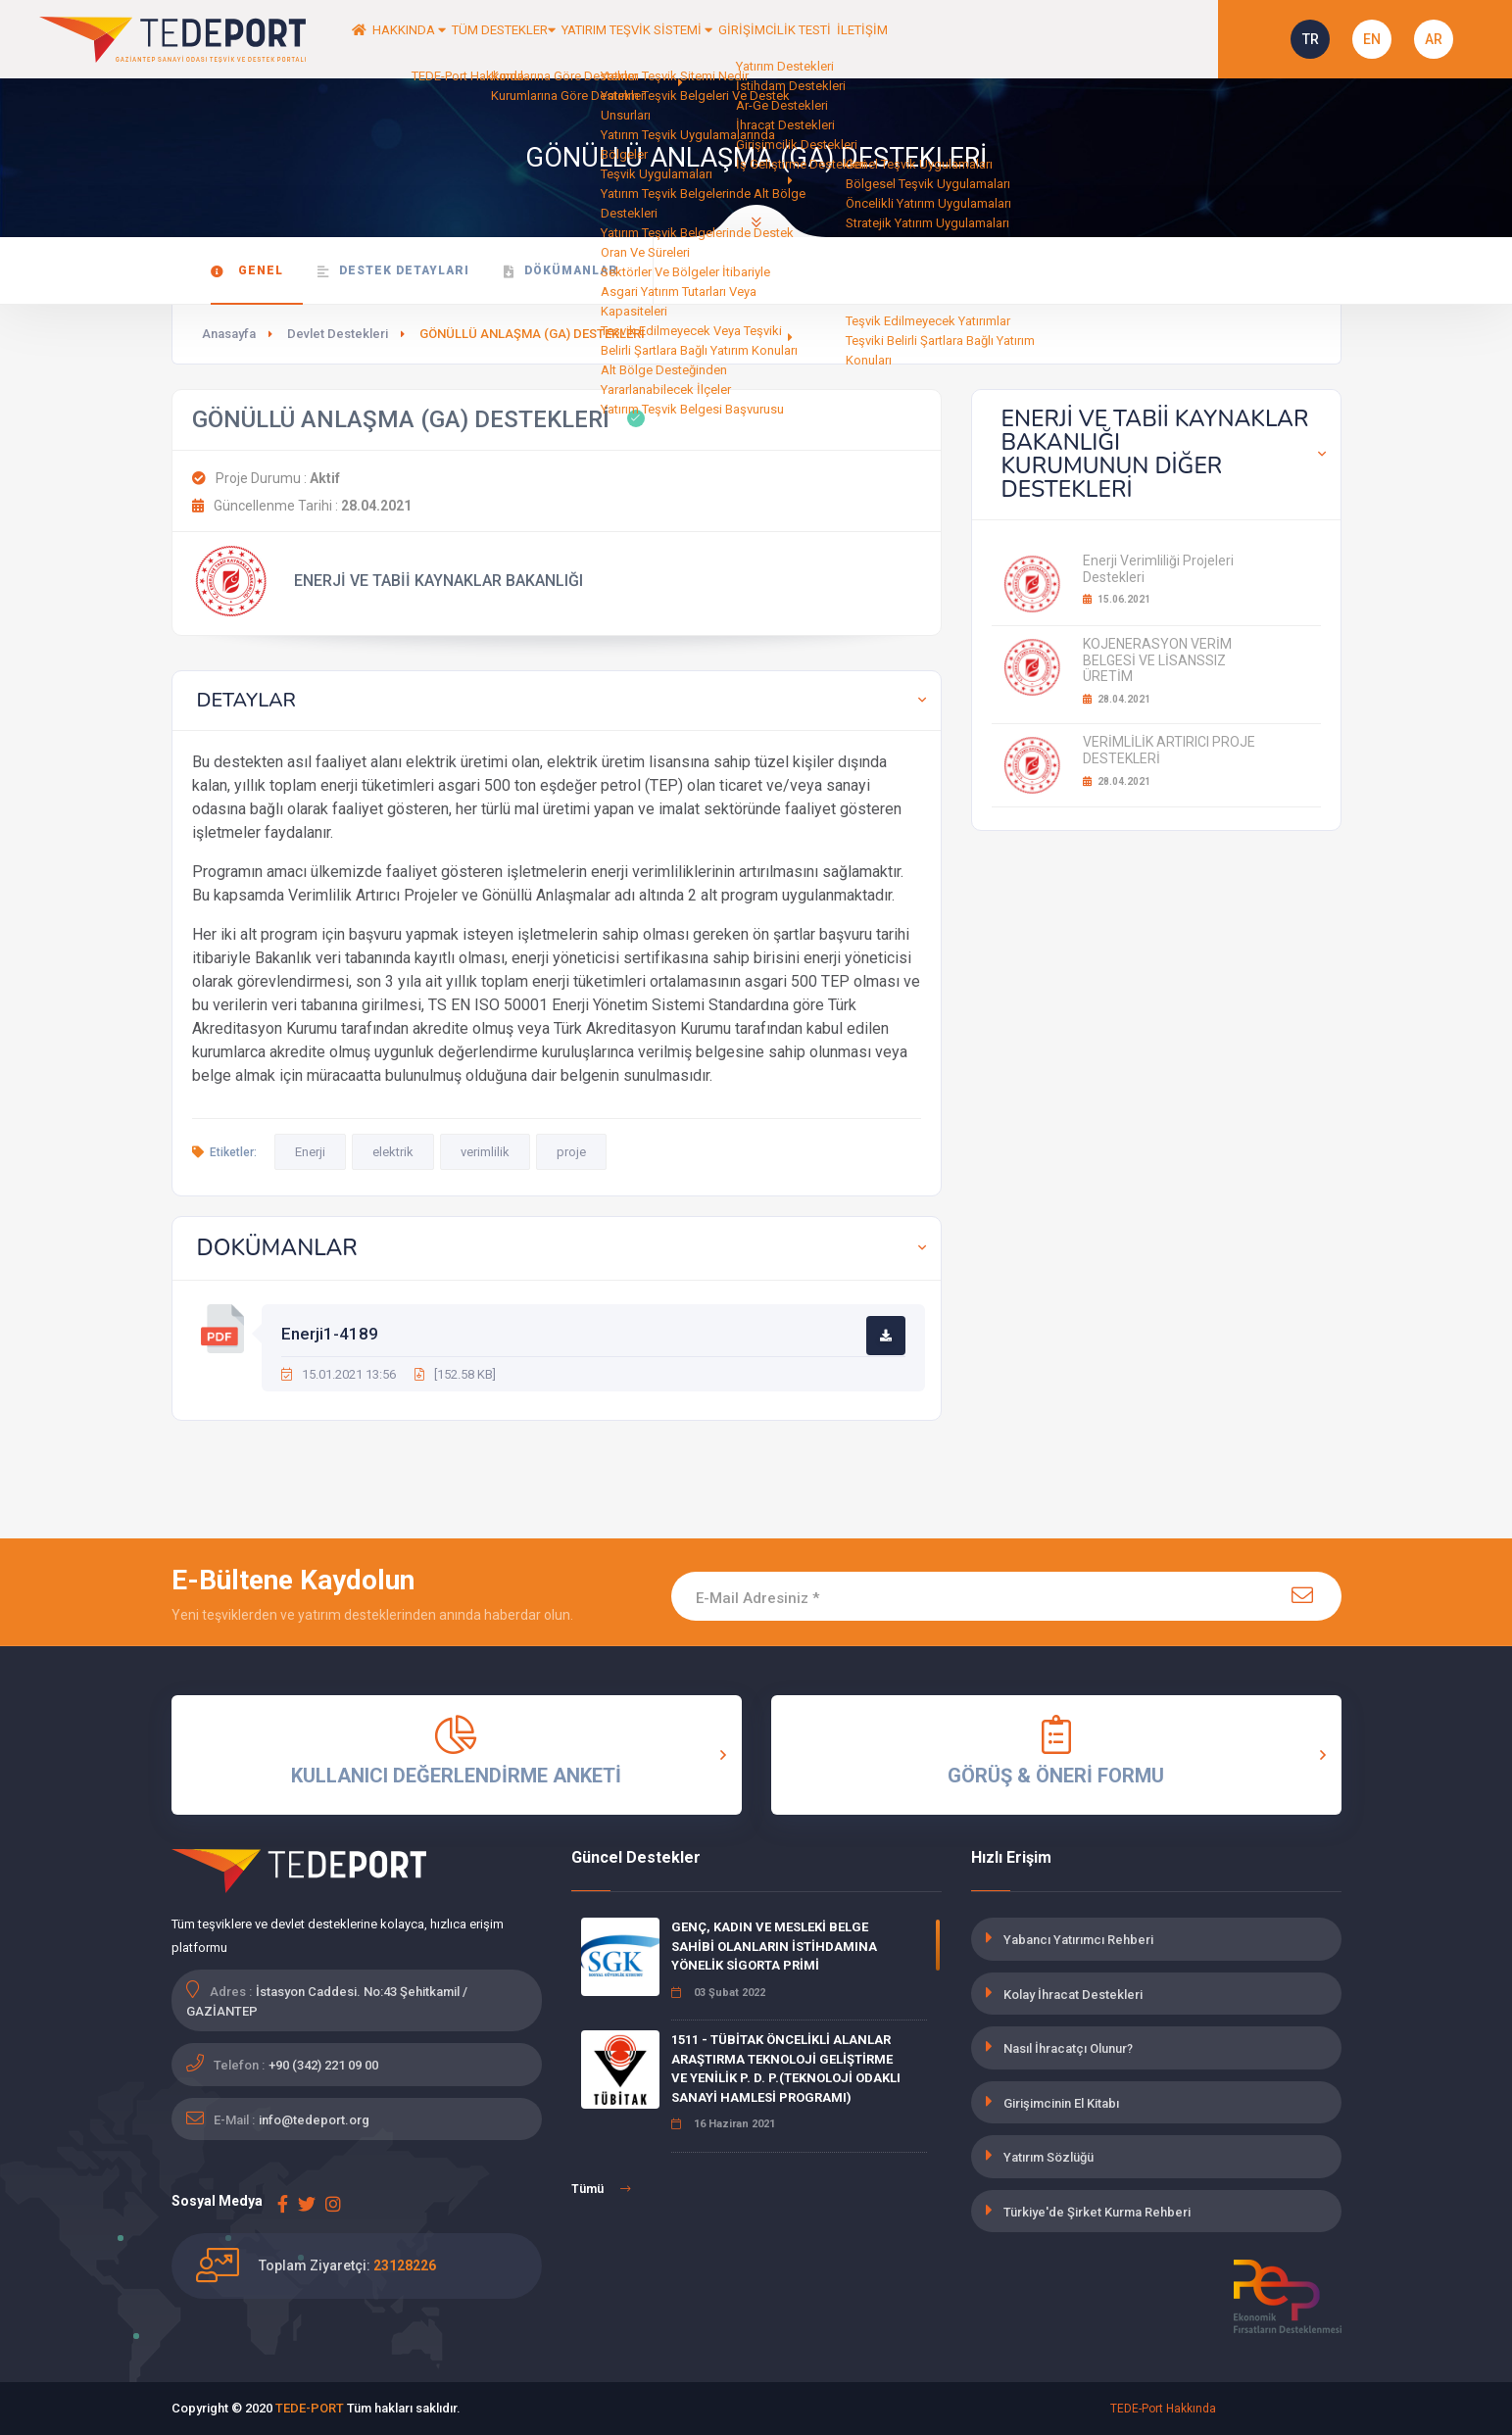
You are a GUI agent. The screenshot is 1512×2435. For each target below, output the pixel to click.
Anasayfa (229, 333)
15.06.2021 (1116, 599)
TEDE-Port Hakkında (1163, 2408)
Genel (247, 271)
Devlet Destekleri (337, 333)
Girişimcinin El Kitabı (1061, 2103)
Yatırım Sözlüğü (1048, 2157)
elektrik (393, 1151)
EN (1372, 39)
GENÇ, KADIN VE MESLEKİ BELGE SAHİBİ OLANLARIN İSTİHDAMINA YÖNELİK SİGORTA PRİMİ (774, 1946)
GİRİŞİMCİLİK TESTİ (917, 39)
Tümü (601, 2189)
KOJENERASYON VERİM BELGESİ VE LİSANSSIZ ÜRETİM (1157, 660)
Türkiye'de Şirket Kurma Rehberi (1097, 2212)
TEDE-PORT (309, 2408)
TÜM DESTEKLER (573, 39)
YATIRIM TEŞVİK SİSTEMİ (744, 39)
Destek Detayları (393, 271)
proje (571, 1151)
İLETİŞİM (1030, 39)
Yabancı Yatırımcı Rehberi (1078, 1939)
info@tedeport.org (314, 2120)
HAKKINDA (445, 39)
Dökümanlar (561, 271)
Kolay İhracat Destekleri (1073, 1994)
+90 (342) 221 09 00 (323, 2065)
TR (1310, 39)
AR (1433, 39)
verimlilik (485, 1151)
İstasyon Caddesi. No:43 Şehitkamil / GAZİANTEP (326, 2001)
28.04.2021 (1116, 699)
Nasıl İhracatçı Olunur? (1068, 2048)
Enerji (310, 1151)
